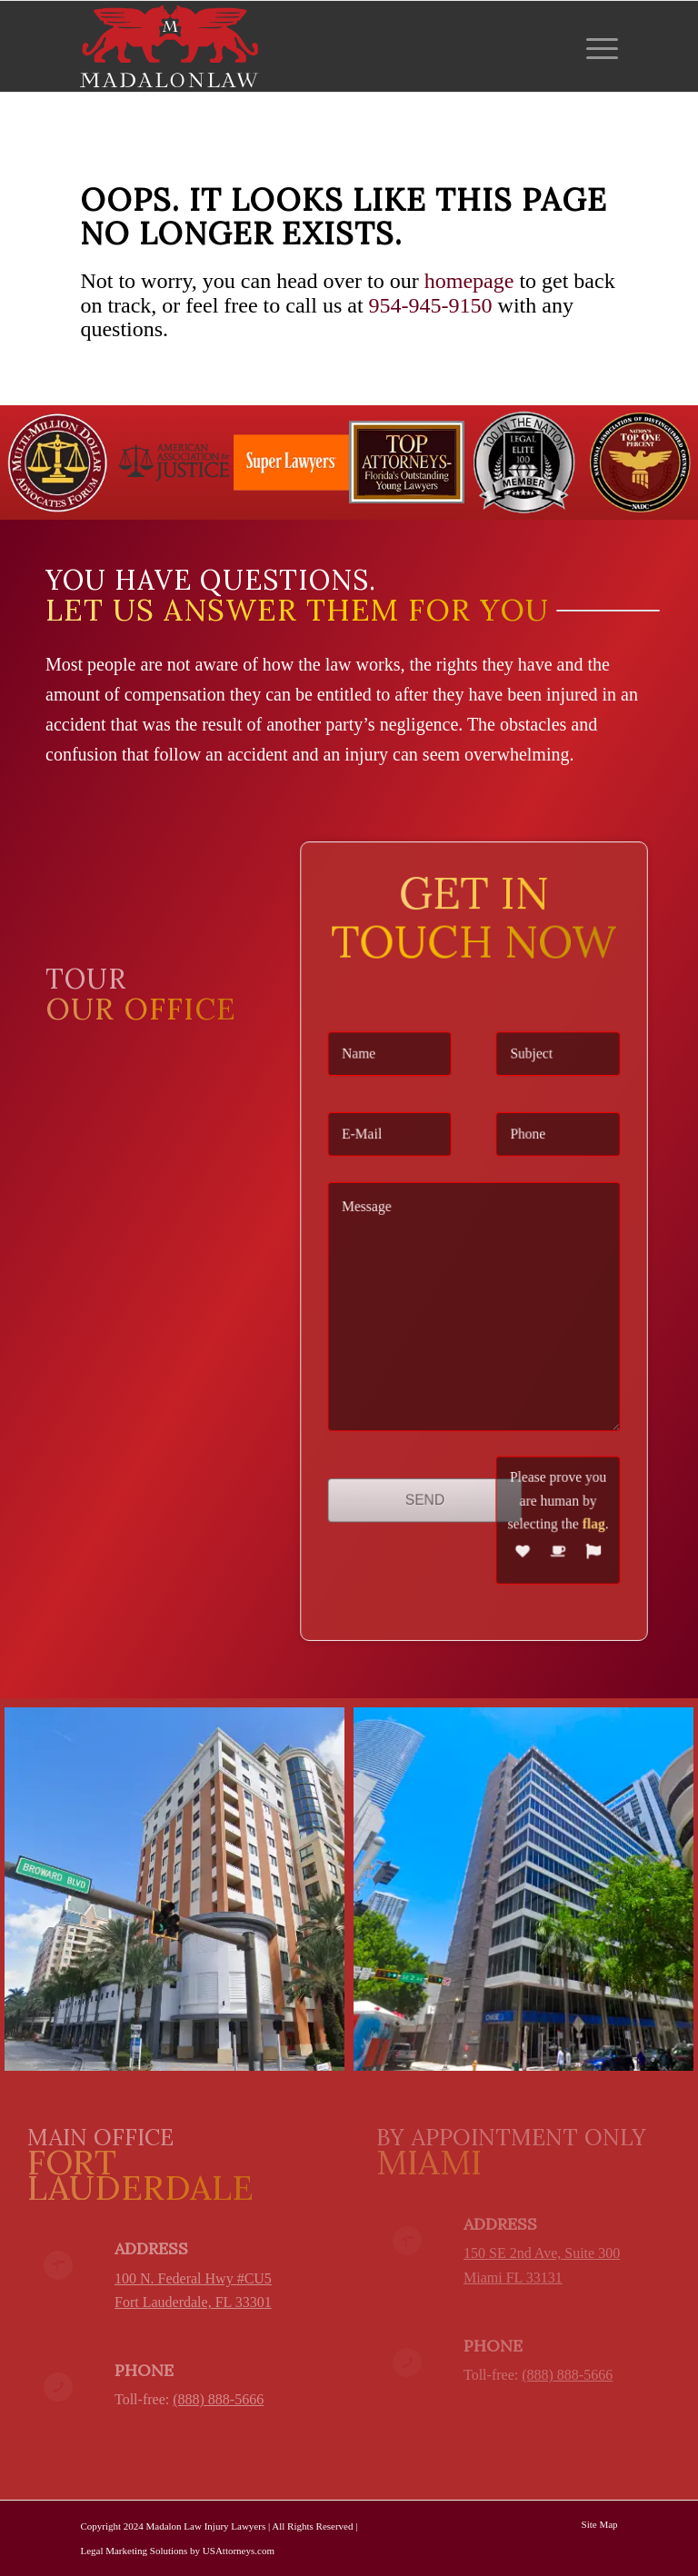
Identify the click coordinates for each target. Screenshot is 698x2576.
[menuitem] (597, 46)
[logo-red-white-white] (169, 46)
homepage (469, 281)
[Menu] (597, 46)
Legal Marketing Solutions (133, 2550)
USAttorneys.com (238, 2550)
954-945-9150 (431, 305)
